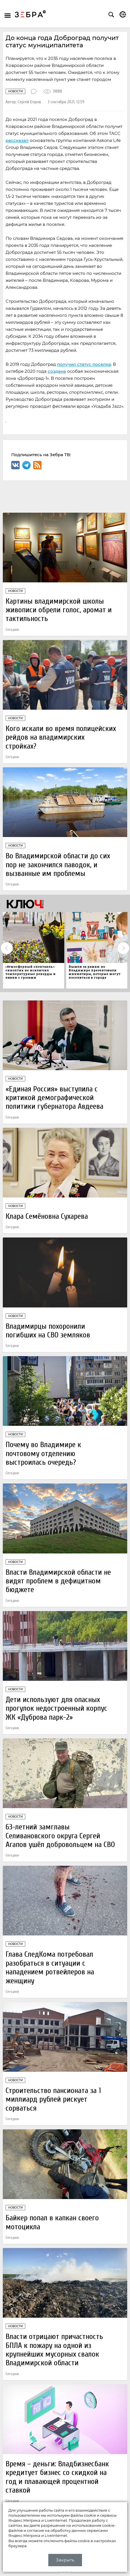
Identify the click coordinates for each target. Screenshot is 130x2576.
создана (57, 371)
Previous (7, 948)
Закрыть (65, 2560)
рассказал (17, 140)
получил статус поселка (84, 364)
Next (123, 948)
